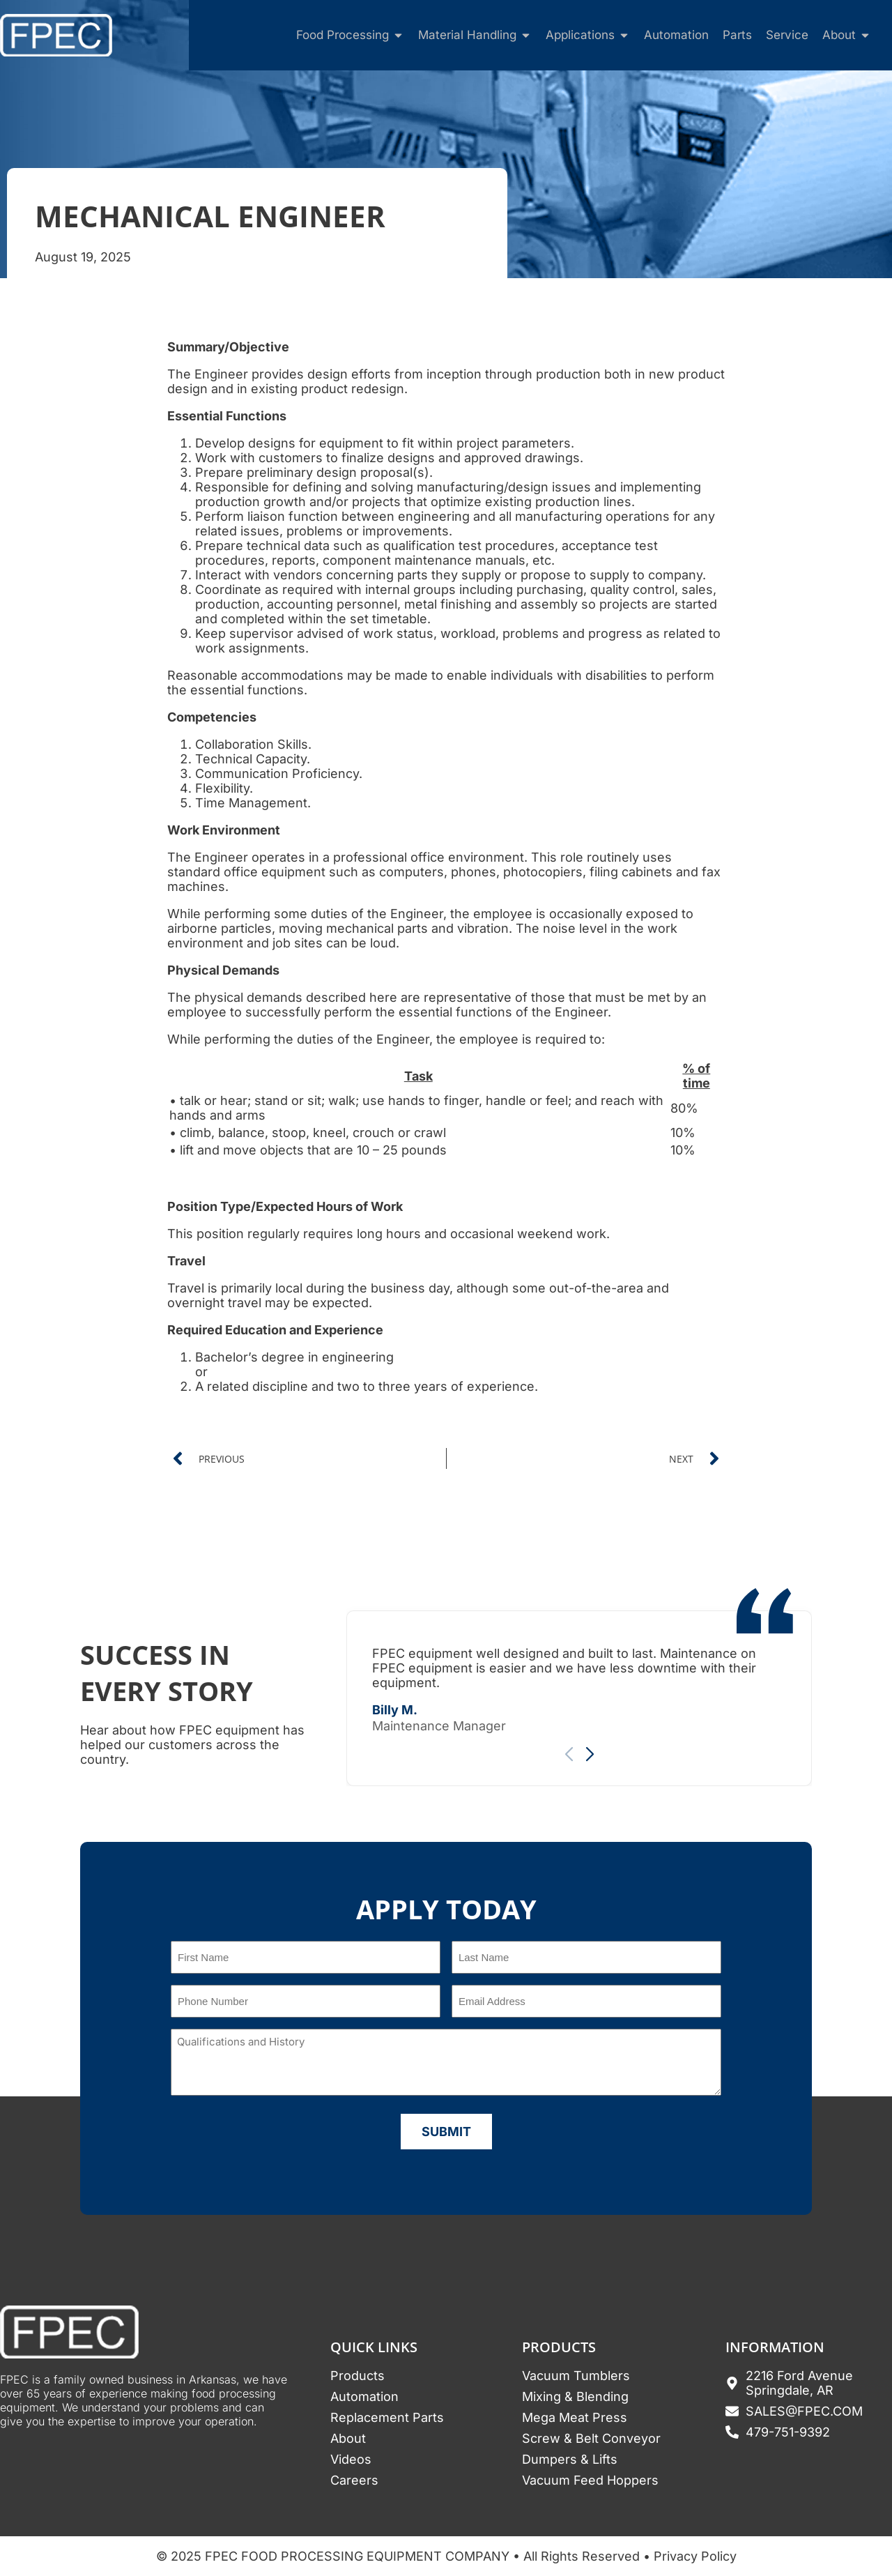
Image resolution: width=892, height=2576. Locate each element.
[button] (589, 1754)
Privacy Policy (695, 2556)
